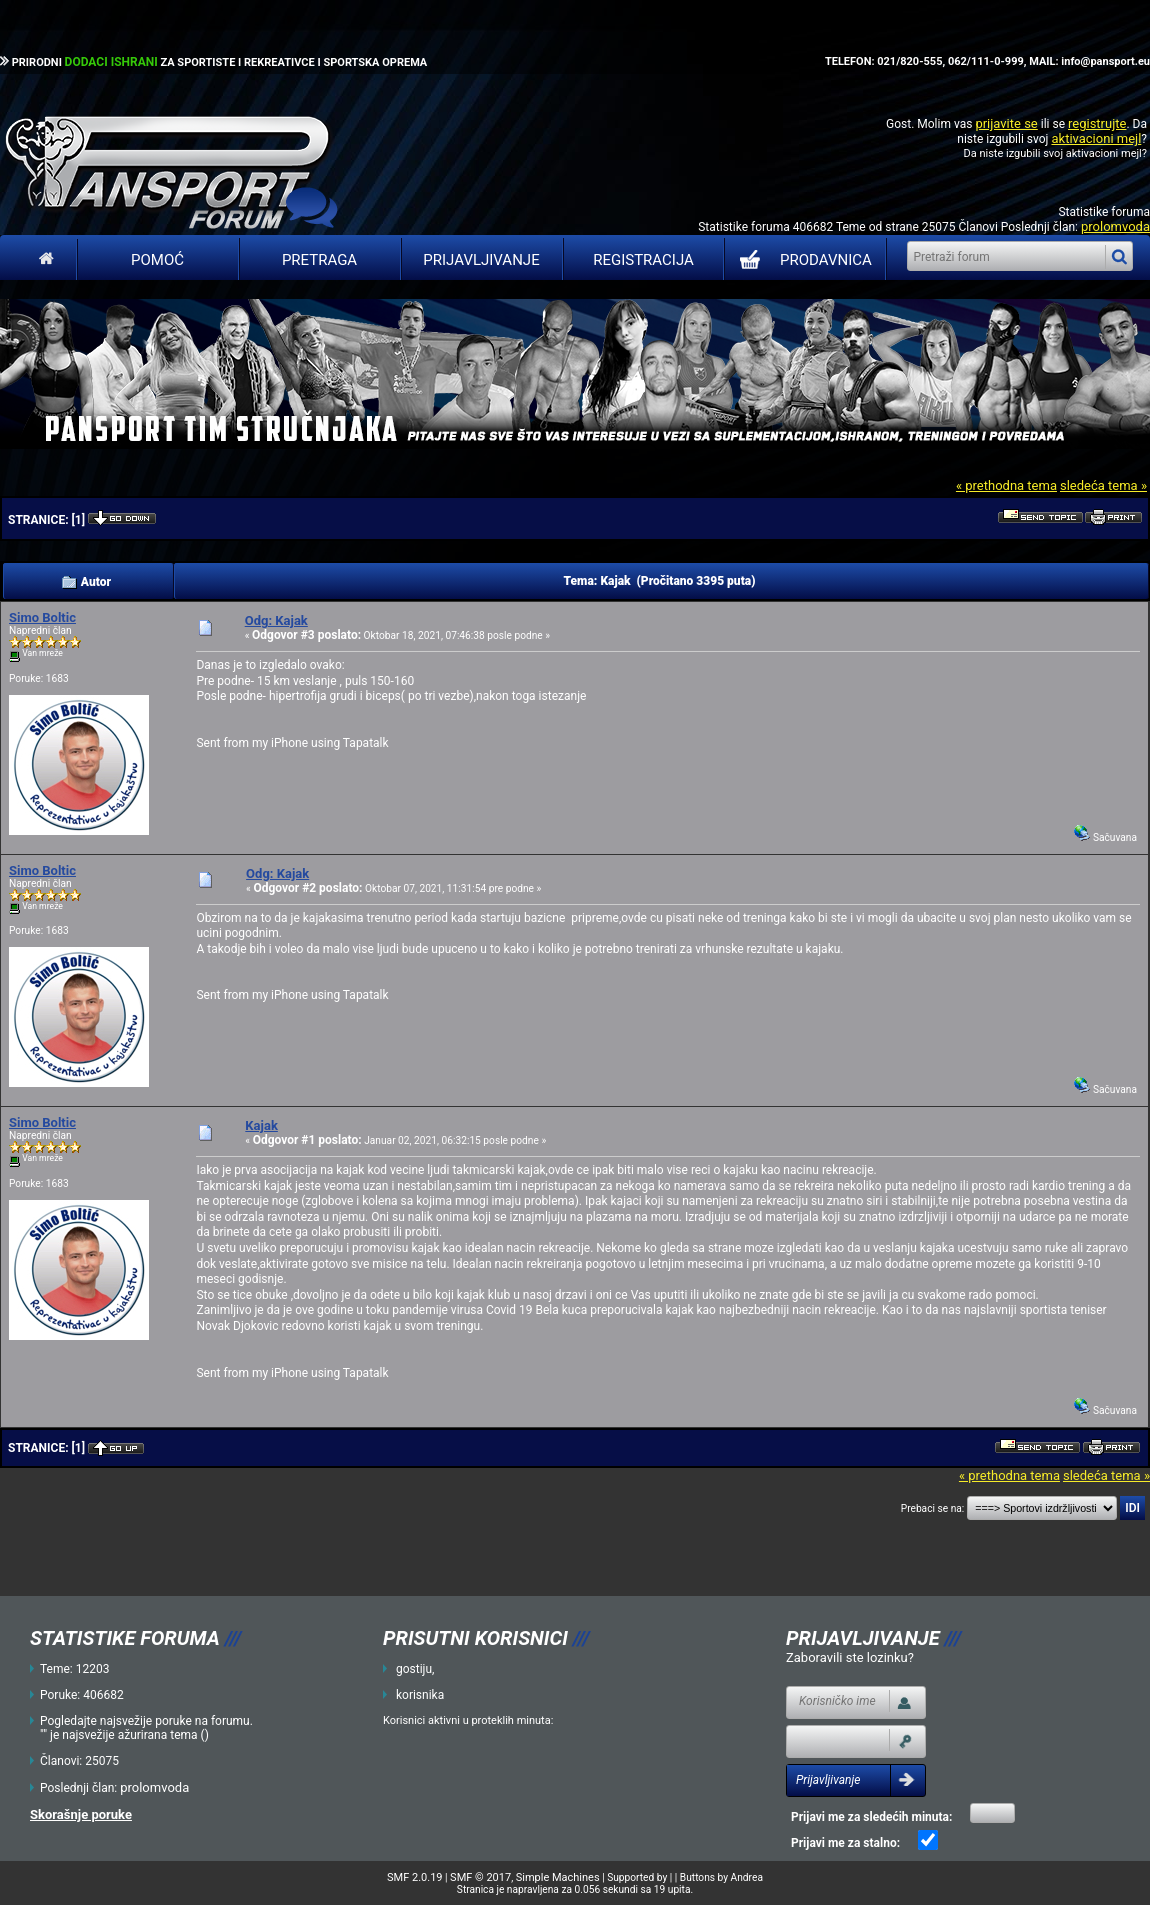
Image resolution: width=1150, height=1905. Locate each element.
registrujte (1097, 123)
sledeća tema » (1103, 485)
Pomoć (157, 260)
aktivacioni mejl (1096, 138)
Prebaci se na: (933, 1508)
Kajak (261, 1125)
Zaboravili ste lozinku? (850, 1657)
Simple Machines (558, 1877)
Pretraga (319, 260)
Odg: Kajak (276, 620)
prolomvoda (1115, 226)
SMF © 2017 (480, 1877)
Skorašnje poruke (81, 1814)
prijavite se (1006, 123)
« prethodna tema (1006, 485)
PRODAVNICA (801, 260)
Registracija (643, 260)
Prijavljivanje (481, 260)
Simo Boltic (42, 617)
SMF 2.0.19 (414, 1877)
